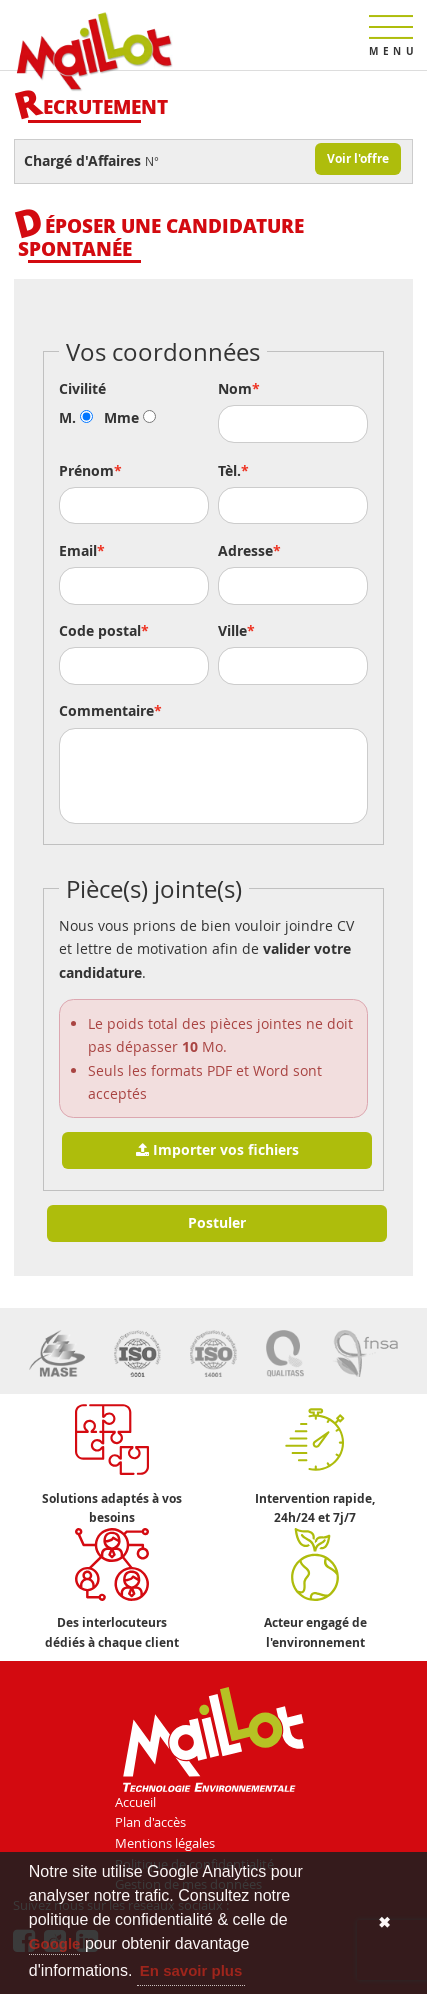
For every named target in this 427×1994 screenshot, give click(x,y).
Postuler (217, 1223)
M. (76, 418)
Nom (235, 389)
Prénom (86, 471)
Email (78, 551)
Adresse (245, 551)
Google (55, 1943)
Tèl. (229, 471)
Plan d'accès (150, 1822)
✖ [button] (384, 1922)
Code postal (100, 631)
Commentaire (106, 711)
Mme (130, 418)
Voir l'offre (358, 158)
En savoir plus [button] (191, 1970)
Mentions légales (165, 1843)
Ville (232, 631)
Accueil (135, 1802)
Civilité (82, 389)
